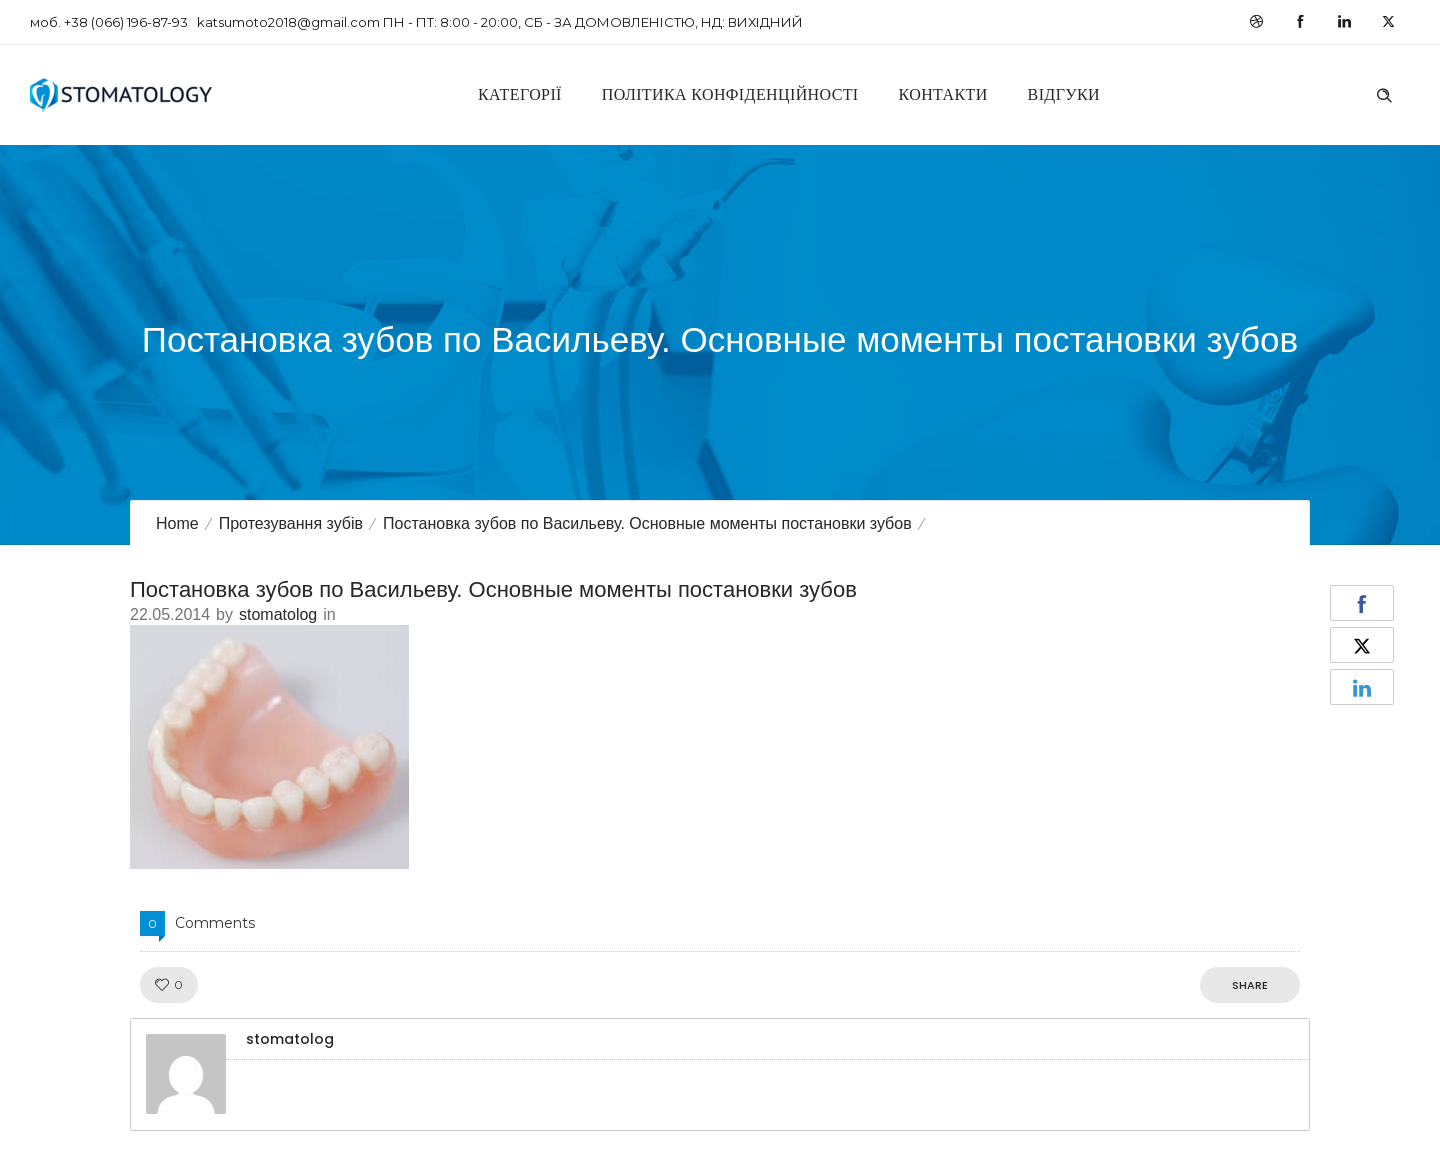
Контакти (943, 94)
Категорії (520, 94)
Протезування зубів (291, 523)
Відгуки (1064, 94)
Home (177, 523)
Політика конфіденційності (730, 94)
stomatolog (278, 614)
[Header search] (1384, 93)
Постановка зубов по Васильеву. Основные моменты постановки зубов (647, 523)
